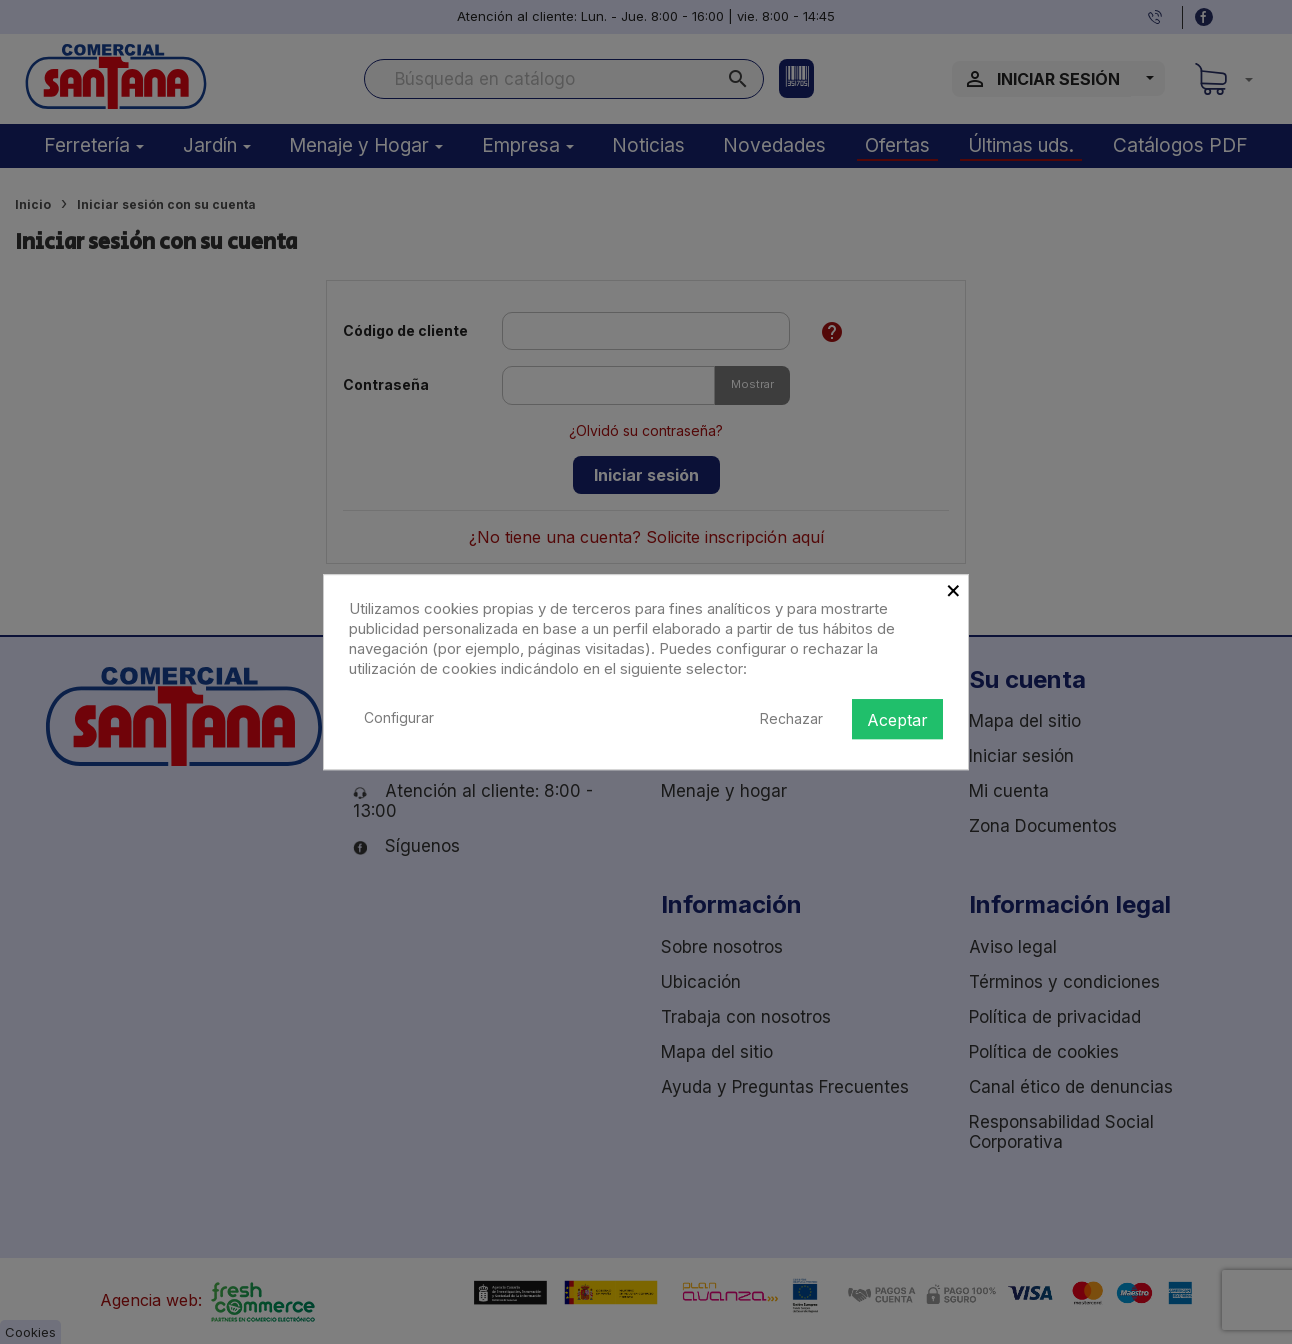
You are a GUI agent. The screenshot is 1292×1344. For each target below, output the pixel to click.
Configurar (399, 717)
